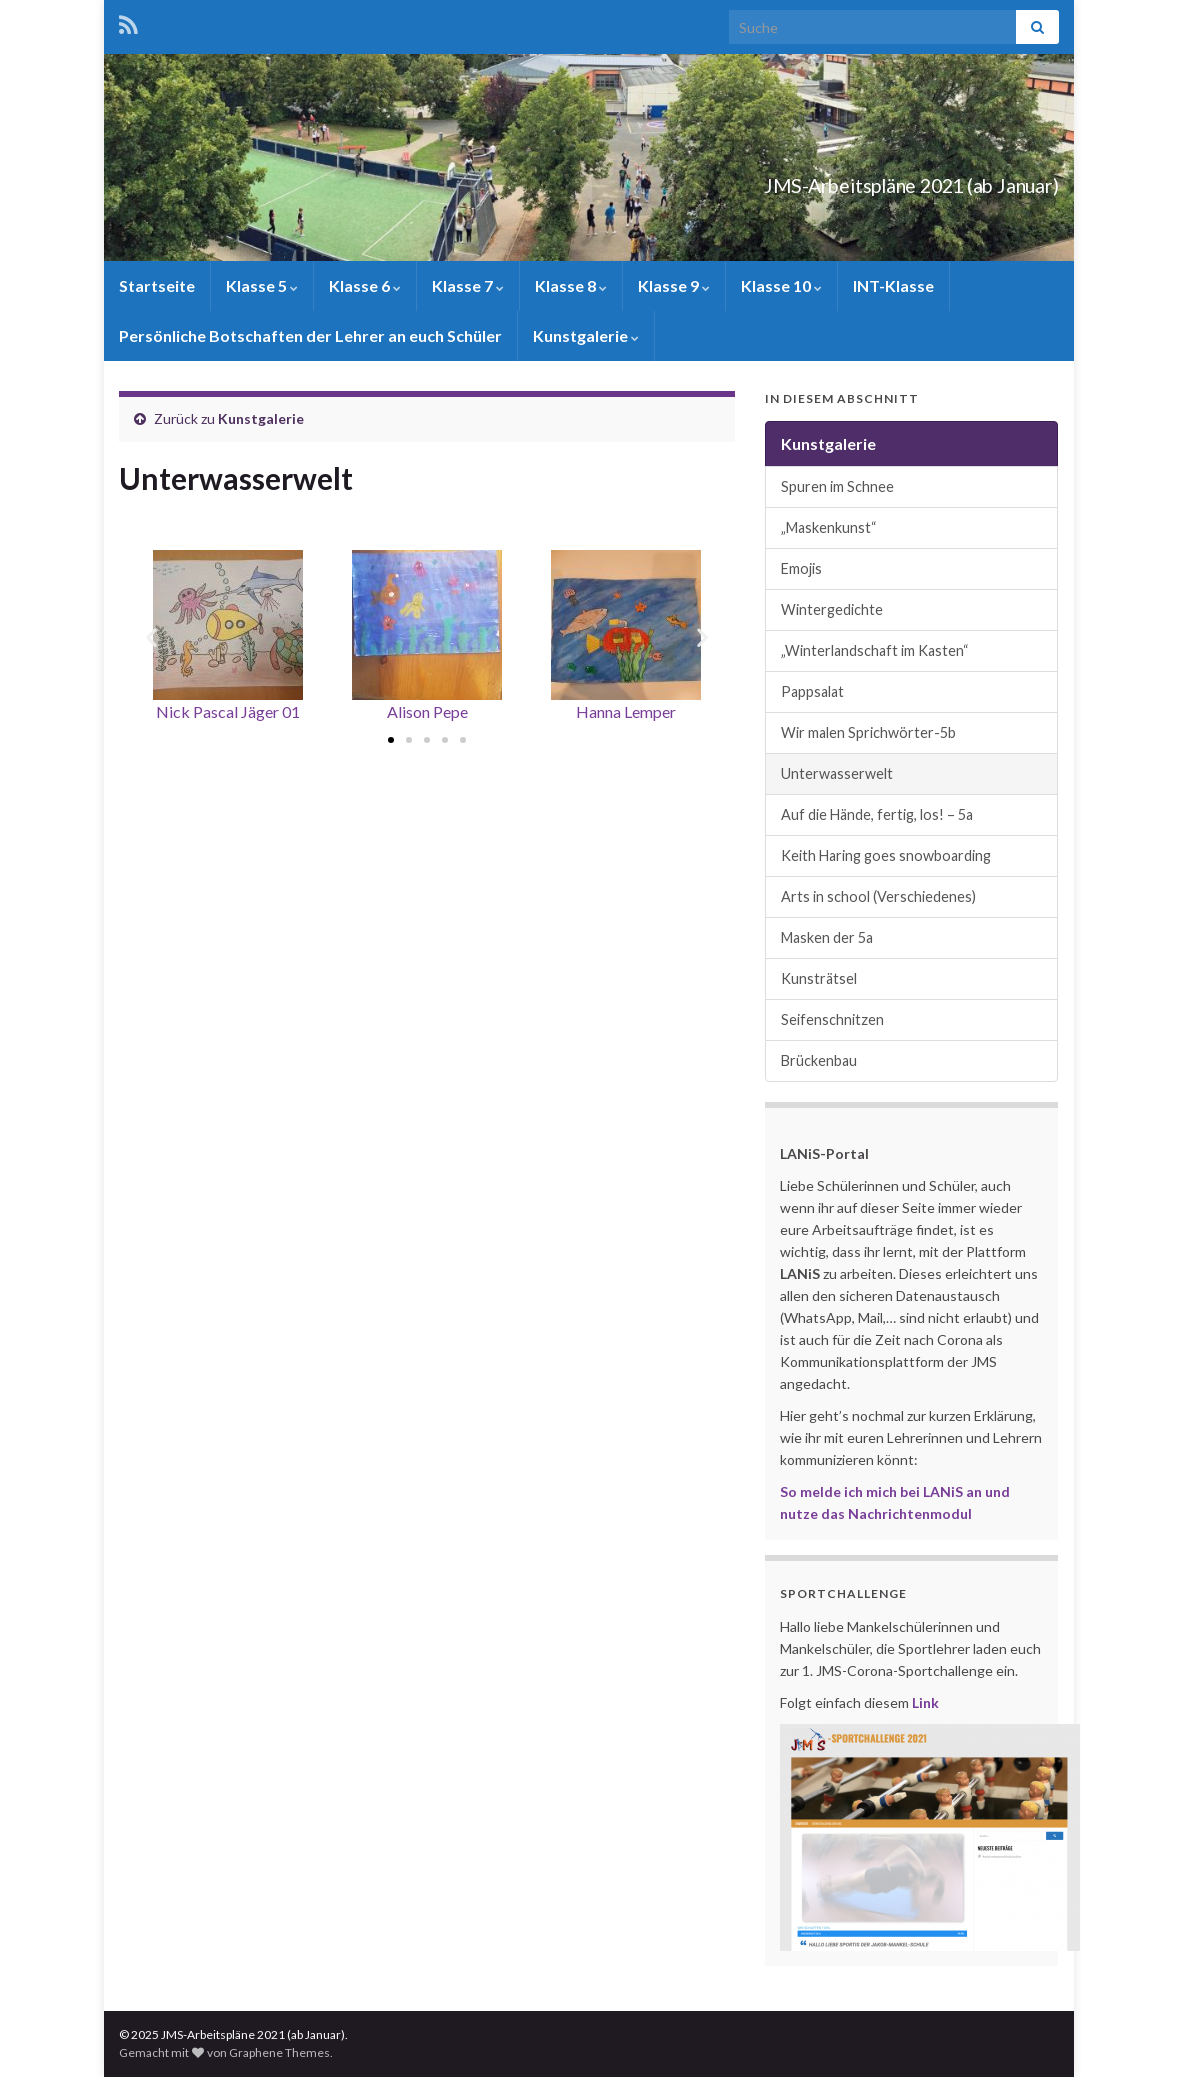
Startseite (157, 285)
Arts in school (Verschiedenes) (878, 896)
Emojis (801, 568)
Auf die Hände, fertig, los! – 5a (877, 814)
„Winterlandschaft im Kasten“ (875, 650)
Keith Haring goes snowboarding (886, 855)
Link (925, 1702)
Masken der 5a (827, 937)
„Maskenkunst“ (829, 527)
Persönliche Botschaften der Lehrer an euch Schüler (310, 335)
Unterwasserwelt (837, 773)
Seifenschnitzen (832, 1019)
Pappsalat (812, 691)
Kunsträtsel (819, 978)
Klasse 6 (365, 285)
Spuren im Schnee (837, 486)
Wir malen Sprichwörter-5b (868, 732)
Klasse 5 (262, 285)
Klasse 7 (468, 285)
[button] (391, 740)
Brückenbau (819, 1060)
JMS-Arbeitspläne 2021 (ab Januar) (830, 180)
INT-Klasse (893, 285)
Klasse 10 (781, 285)
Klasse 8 (571, 285)
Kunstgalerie (586, 335)
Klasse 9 (674, 285)
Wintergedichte (832, 609)
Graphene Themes (279, 2052)
